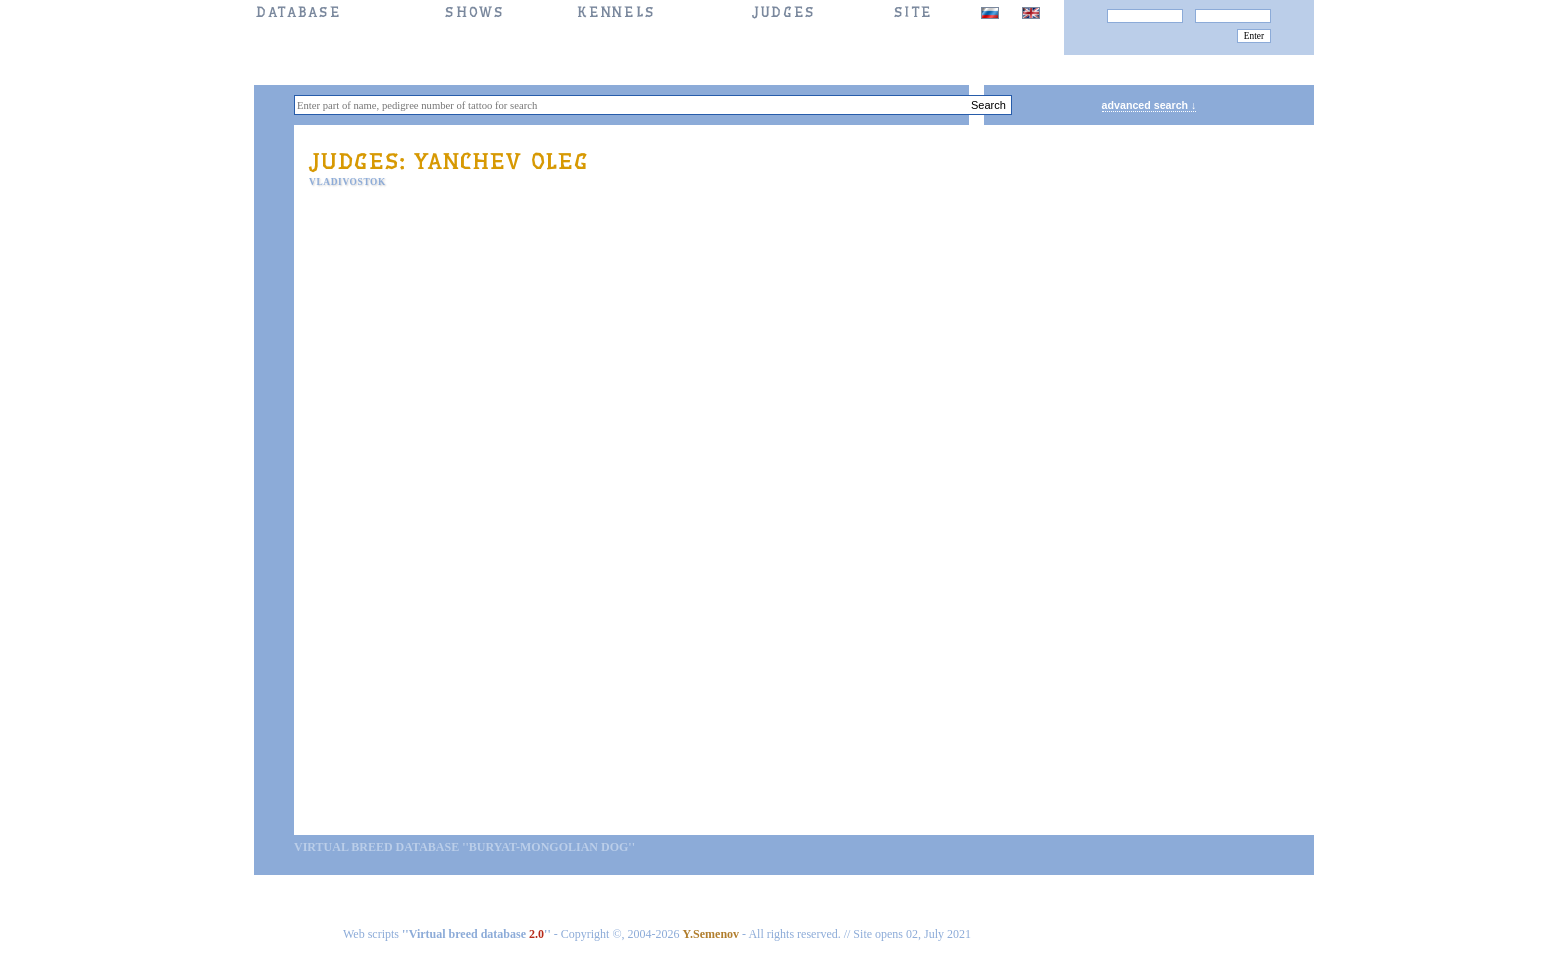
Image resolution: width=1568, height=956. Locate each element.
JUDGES (784, 12)
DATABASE (298, 12)
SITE (913, 12)
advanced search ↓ (1149, 105)
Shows (474, 12)
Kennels (616, 12)
